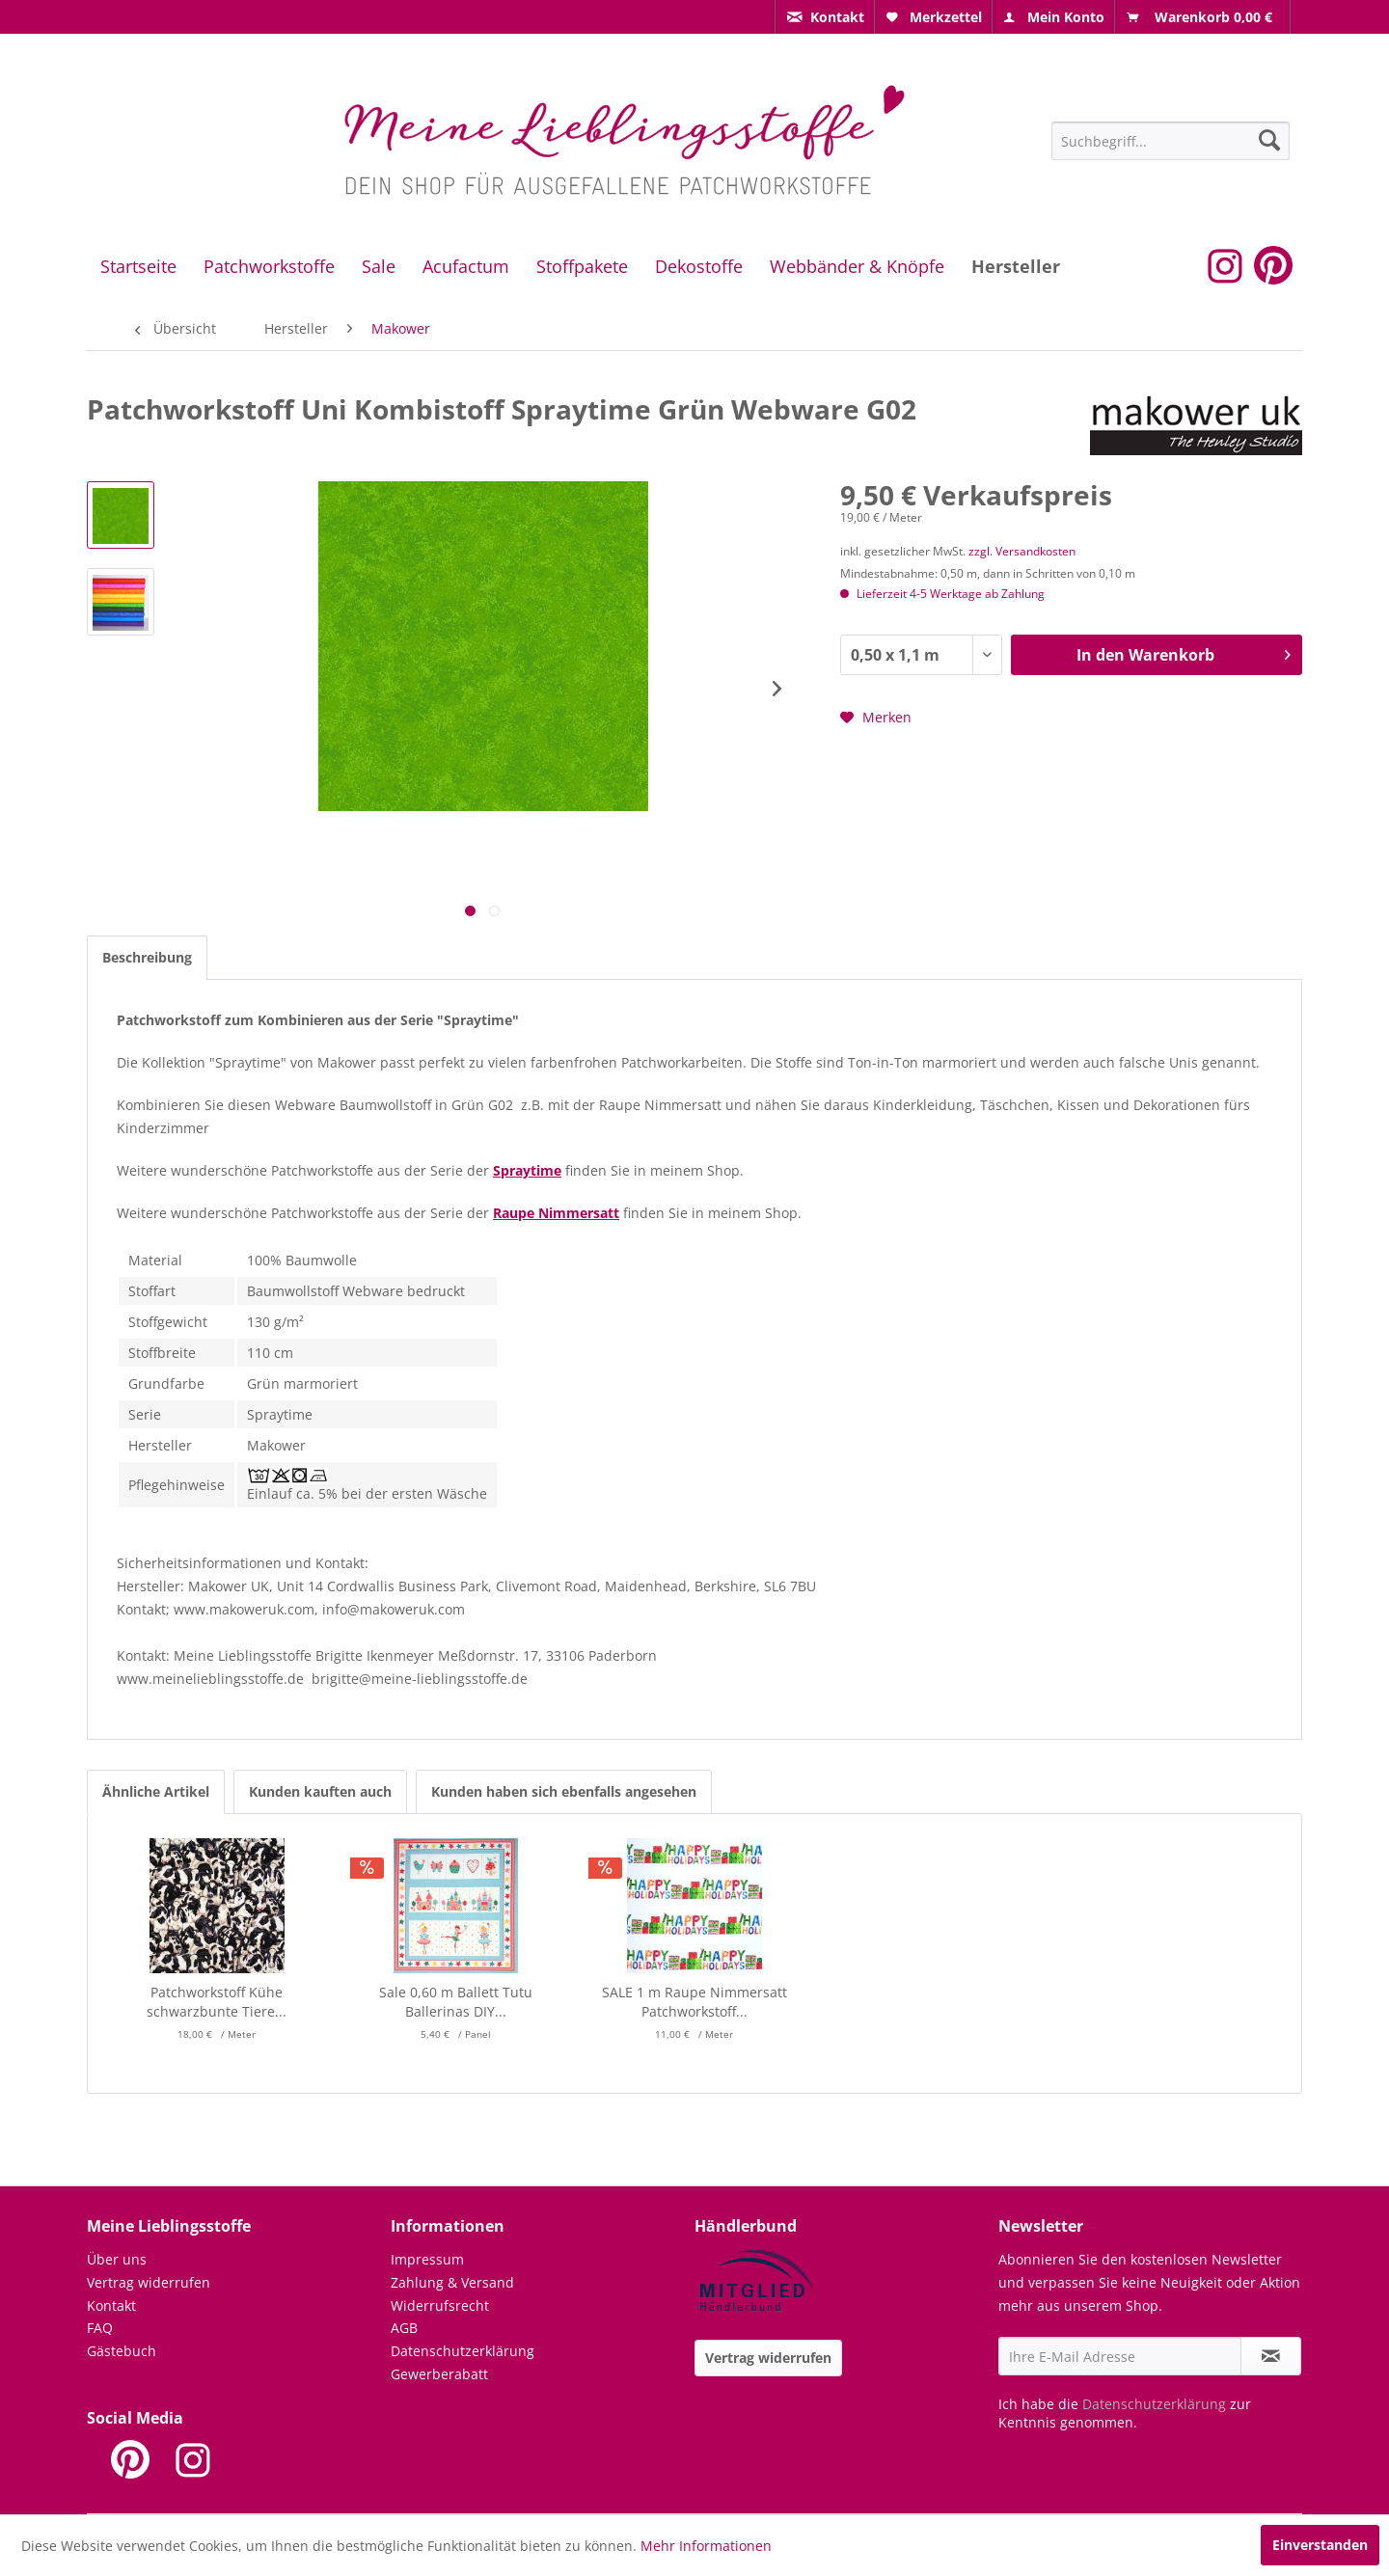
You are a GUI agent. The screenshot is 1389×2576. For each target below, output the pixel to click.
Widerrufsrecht (440, 2305)
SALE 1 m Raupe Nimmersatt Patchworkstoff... (694, 2001)
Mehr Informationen (706, 2545)
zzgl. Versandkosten (1022, 551)
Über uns (117, 2259)
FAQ (100, 2327)
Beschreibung (147, 957)
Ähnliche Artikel (155, 1791)
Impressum (427, 2259)
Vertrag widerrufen (148, 2282)
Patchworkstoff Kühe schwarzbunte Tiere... (216, 2001)
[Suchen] (1269, 140)
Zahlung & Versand (452, 2282)
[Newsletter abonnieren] (1270, 2356)
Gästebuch (121, 2351)
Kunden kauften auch (320, 1791)
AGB (404, 2327)
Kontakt (111, 2305)
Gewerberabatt (439, 2374)
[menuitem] (825, 17)
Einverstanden (1320, 2544)
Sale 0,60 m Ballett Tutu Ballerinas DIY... (455, 2001)
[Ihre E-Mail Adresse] (1119, 2356)
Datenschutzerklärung (462, 2351)
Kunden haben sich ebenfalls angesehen (563, 1791)
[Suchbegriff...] (1170, 141)
